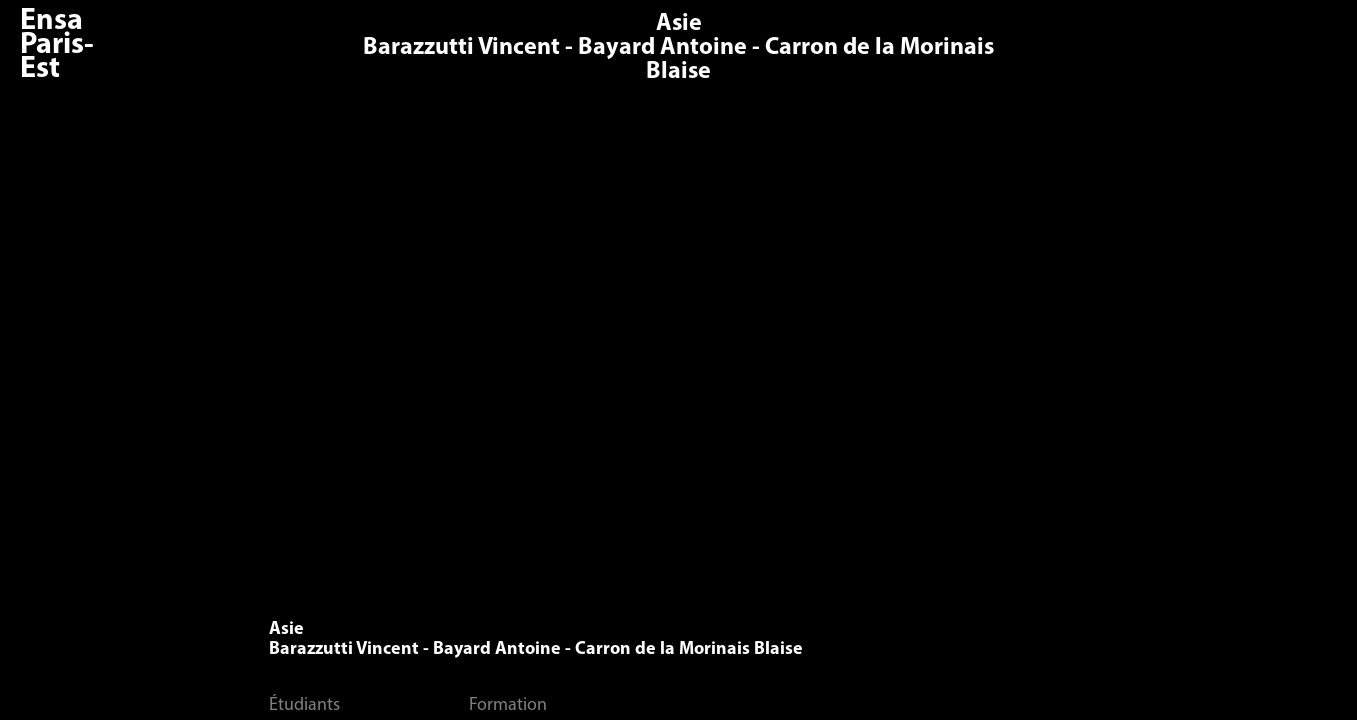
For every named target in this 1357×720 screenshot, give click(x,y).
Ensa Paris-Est (57, 45)
